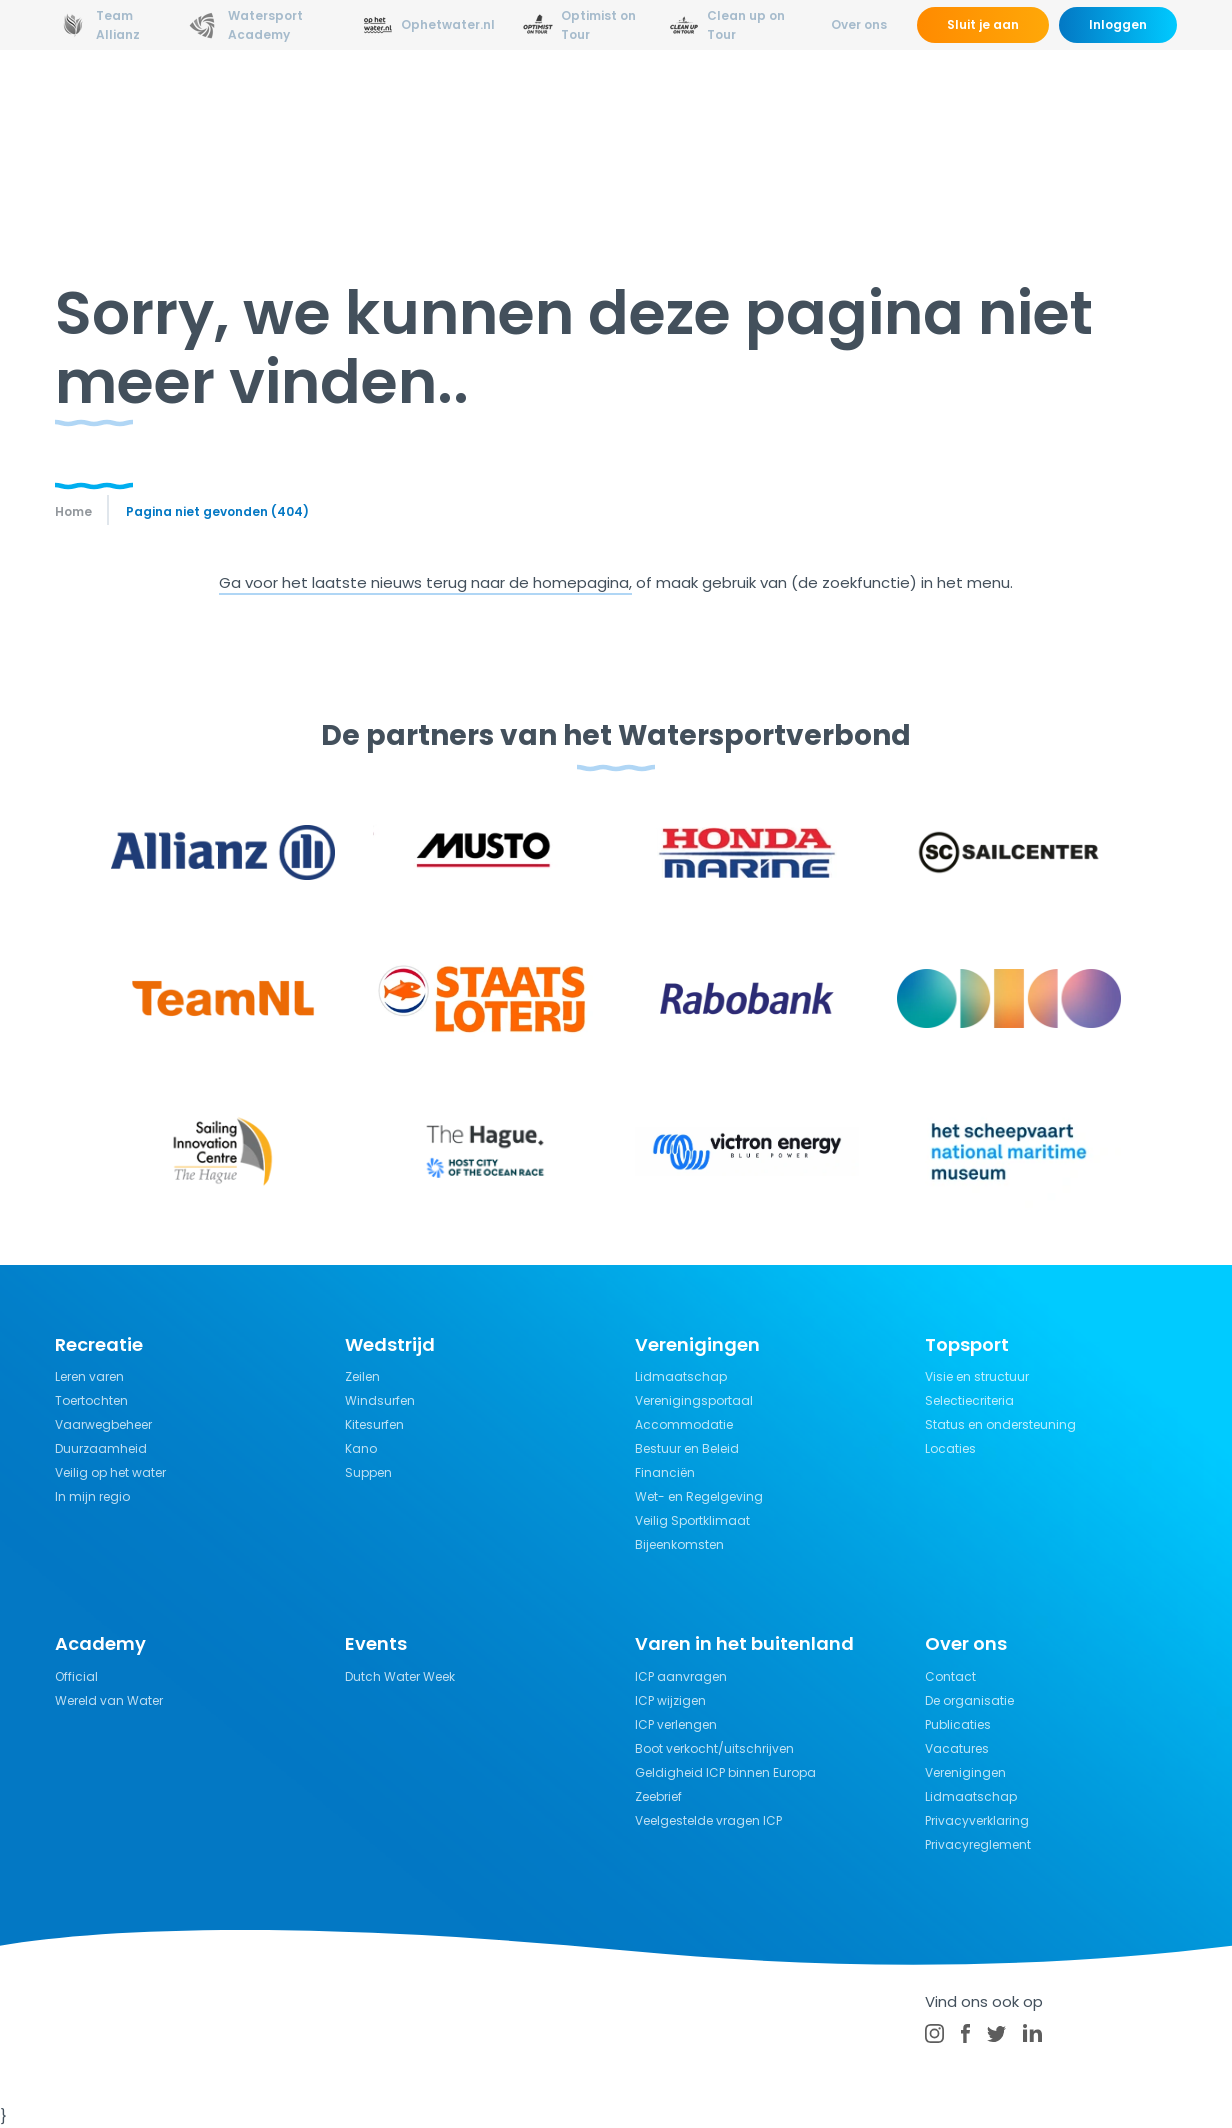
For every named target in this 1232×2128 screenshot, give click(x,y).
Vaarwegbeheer (103, 1424)
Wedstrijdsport (523, 104)
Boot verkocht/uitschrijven (714, 1748)
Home (73, 511)
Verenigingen (965, 1772)
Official (76, 1676)
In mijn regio (92, 1496)
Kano (361, 1448)
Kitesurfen (374, 1424)
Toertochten (91, 1400)
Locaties (950, 1448)
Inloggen (1118, 24)
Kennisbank (759, 104)
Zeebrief (658, 1796)
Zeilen (362, 1376)
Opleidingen (388, 104)
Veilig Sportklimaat (692, 1520)
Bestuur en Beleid (687, 1448)
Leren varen (89, 1376)
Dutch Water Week (400, 1676)
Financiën (665, 1472)
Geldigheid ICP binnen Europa (725, 1772)
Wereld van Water (109, 1700)
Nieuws (286, 104)
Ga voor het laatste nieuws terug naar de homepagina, (425, 582)
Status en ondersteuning (1000, 1424)
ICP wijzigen (670, 1700)
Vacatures (957, 1748)
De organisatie (969, 1700)
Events (1000, 104)
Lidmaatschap (681, 1376)
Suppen (368, 1472)
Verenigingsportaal (694, 1400)
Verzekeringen (890, 104)
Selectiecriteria (969, 1400)
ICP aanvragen (681, 1676)
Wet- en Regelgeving (699, 1496)
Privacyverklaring (977, 1820)
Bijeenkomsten (679, 1544)
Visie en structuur (977, 1376)
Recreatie (648, 104)
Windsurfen (380, 1400)
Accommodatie (684, 1424)
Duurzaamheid (101, 1448)
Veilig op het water (110, 1472)
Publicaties (958, 1724)
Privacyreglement (978, 1844)
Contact (950, 1676)
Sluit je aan (983, 24)
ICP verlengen (676, 1724)
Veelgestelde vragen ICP (708, 1820)
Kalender (1088, 104)
